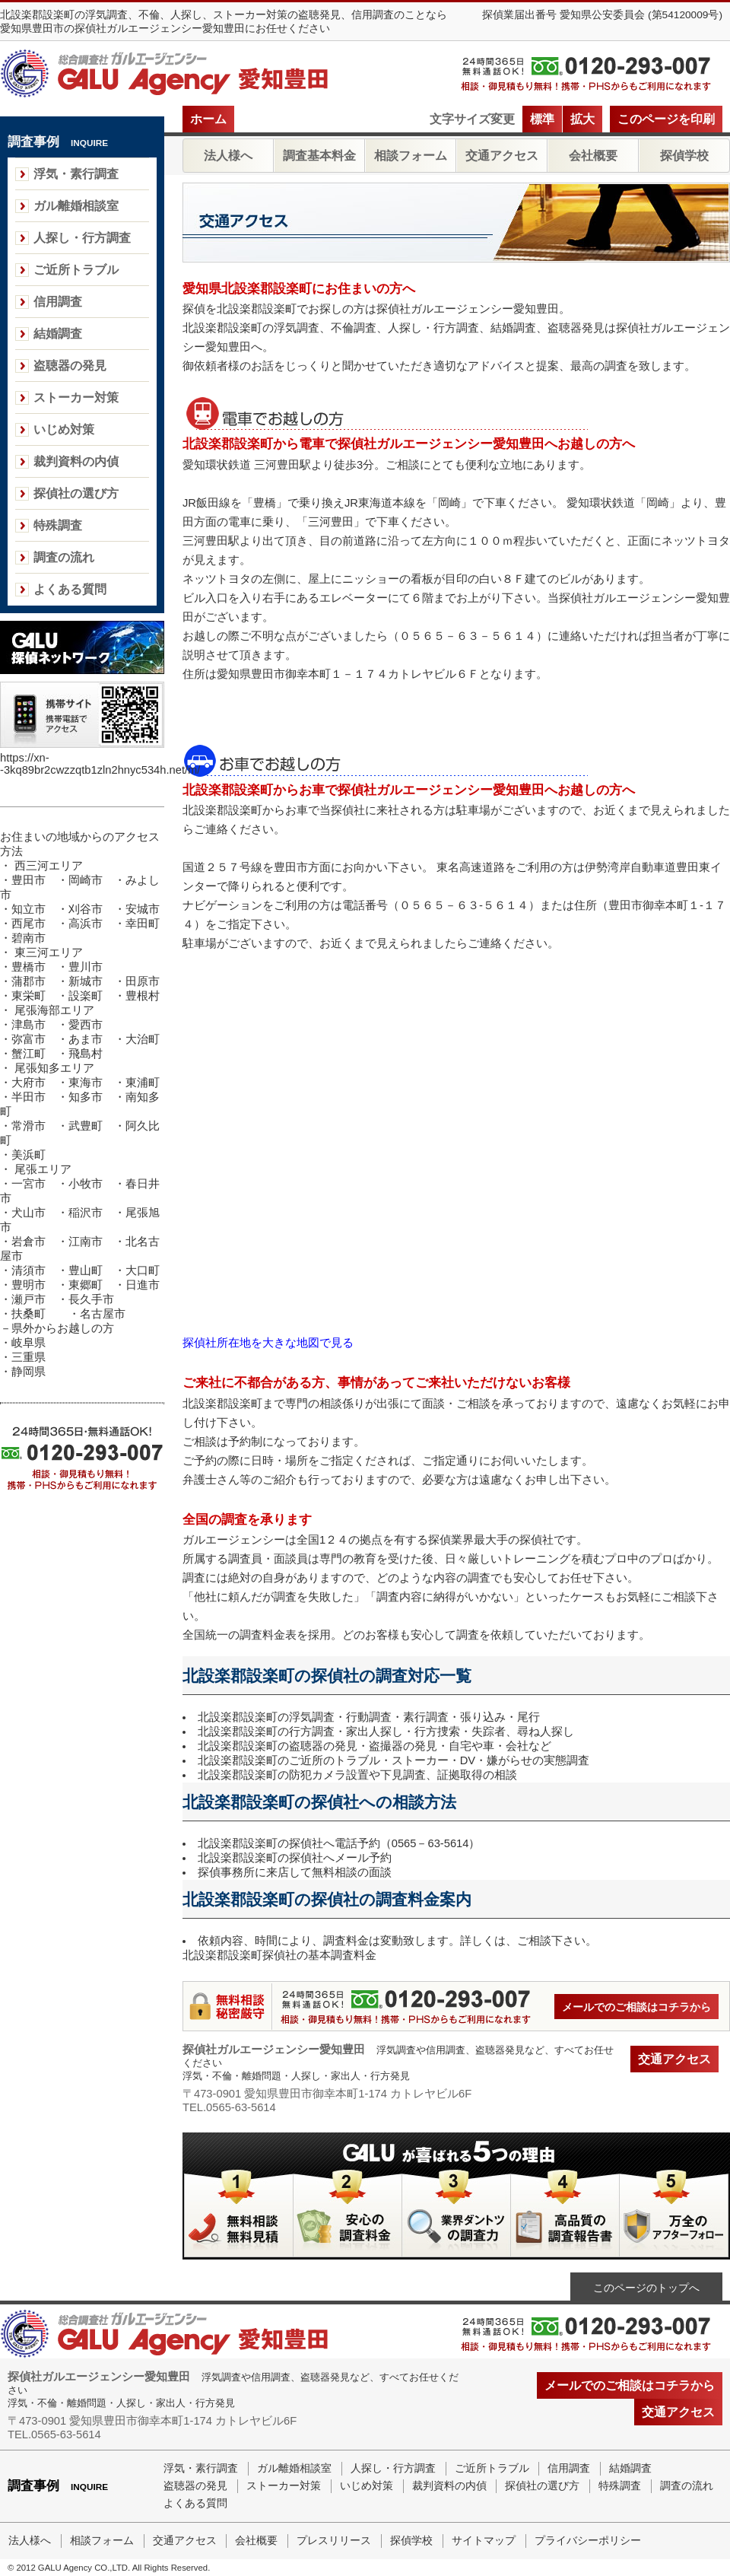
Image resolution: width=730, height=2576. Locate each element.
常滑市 (28, 1126)
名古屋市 (102, 1314)
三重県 (28, 1357)
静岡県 (28, 1372)
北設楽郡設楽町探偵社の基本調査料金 (279, 1955)
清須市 (28, 1270)
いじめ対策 (63, 429)
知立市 (28, 909)
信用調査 (57, 301)
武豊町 (85, 1126)
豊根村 (142, 996)
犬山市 (28, 1213)
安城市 (142, 909)
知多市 (85, 1097)
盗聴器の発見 (69, 365)
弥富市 (28, 1039)
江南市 (85, 1242)
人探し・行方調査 (82, 237)
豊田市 (28, 880)
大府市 (28, 1083)
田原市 (142, 981)
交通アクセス (501, 155)
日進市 (142, 1285)
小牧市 (85, 1184)
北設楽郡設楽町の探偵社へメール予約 (295, 1858)
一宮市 (28, 1184)
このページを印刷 (666, 119)
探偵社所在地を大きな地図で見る (268, 1343)
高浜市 (85, 924)
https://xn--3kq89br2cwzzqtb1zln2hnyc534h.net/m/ (100, 764)
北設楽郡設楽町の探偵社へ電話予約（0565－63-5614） (339, 1843)
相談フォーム (410, 155)
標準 (542, 119)
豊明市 (28, 1285)
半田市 (34, 1097)
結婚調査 (57, 333)
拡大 (582, 119)
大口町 (142, 1270)
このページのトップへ (646, 2288)
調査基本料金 (319, 155)
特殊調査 (57, 525)
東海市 (85, 1083)
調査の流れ (63, 557)
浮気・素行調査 (76, 173)
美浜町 (28, 1155)
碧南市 (28, 938)
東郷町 (85, 1285)
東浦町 (142, 1083)
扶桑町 (28, 1314)
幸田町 (142, 924)
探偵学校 (684, 155)
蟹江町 (28, 1054)
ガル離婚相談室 (76, 205)
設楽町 (85, 996)
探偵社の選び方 (76, 493)
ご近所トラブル (76, 269)
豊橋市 (28, 967)
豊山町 (85, 1270)
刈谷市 (85, 909)
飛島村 (85, 1054)
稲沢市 (85, 1213)
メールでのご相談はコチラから (636, 2007)
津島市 (28, 1025)
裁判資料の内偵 (76, 461)
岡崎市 (85, 880)
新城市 (85, 981)
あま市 (85, 1039)
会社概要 (593, 155)
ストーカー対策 (76, 397)
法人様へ (228, 155)
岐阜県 (28, 1343)
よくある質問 (69, 589)
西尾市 (28, 924)
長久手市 (91, 1299)
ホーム (208, 119)
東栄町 (28, 996)
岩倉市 (28, 1242)
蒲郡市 (28, 981)
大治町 (142, 1039)
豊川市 (85, 967)
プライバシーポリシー (588, 2540)
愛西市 (85, 1025)
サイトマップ (484, 2540)
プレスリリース (334, 2540)
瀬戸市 (28, 1299)
